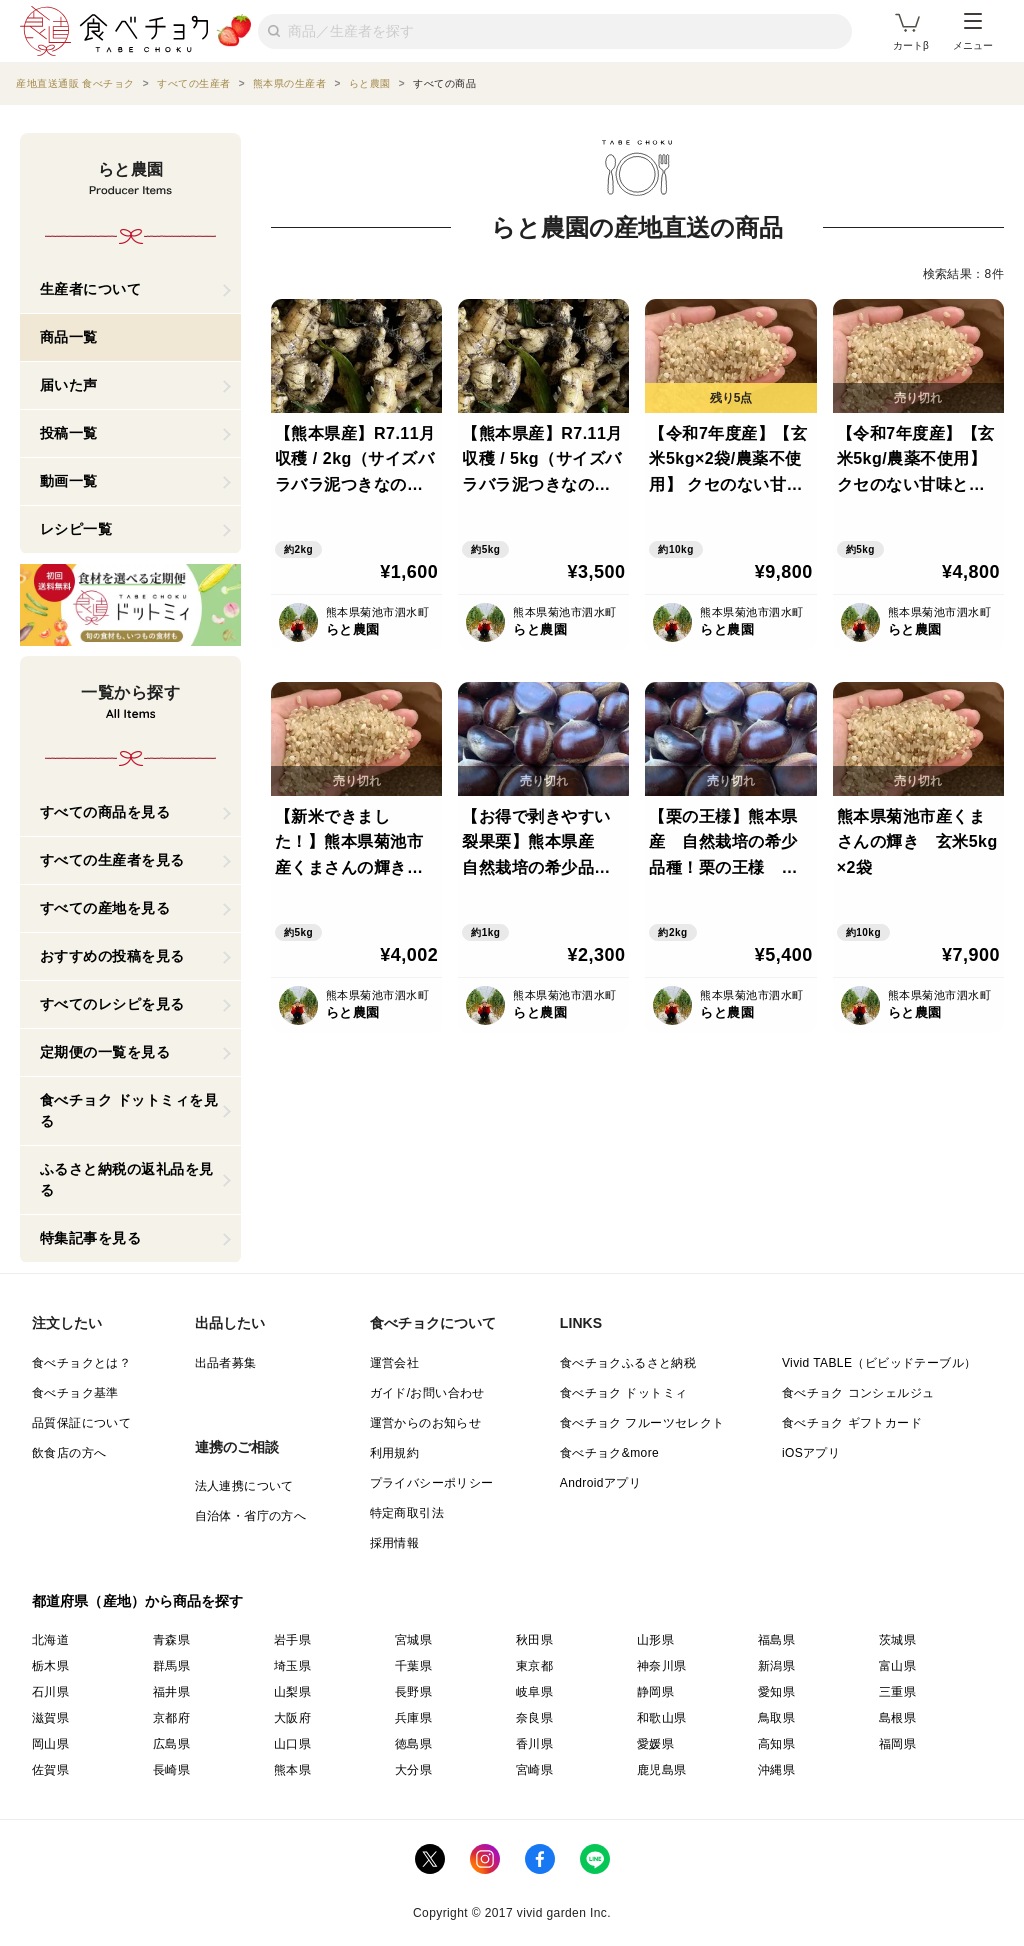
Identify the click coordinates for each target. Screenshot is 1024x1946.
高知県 (776, 1744)
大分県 (413, 1770)
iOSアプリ (811, 1453)
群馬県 (171, 1666)
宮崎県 (534, 1770)
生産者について (91, 289)
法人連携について (244, 1486)
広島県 (171, 1744)
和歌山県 (662, 1718)
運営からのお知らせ (426, 1423)
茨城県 (897, 1640)
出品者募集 (226, 1363)
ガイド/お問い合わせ (427, 1393)
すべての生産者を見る (112, 860)
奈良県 (534, 1718)
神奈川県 (662, 1666)
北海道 (50, 1640)
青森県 (171, 1640)
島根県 (897, 1718)
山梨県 (292, 1692)
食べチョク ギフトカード (852, 1423)
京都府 (171, 1718)
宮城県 (413, 1640)
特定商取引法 (407, 1513)
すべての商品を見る (105, 812)
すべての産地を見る (105, 908)
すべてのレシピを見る (112, 1004)
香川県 (534, 1744)
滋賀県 (50, 1718)
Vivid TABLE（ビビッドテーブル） (879, 1363)
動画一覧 (69, 481)
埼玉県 (292, 1666)
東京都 (534, 1666)
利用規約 (395, 1453)
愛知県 (776, 1692)
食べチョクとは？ (81, 1363)
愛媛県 (655, 1744)
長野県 (413, 1692)
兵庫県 (413, 1718)
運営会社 (395, 1363)
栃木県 (50, 1666)
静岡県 (655, 1692)
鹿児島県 (662, 1770)
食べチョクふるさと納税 (628, 1363)
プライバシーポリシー (432, 1483)
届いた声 (69, 385)
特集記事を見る (91, 1238)
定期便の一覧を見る (105, 1052)
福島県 (776, 1640)
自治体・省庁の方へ (251, 1516)
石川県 (50, 1692)
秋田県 (534, 1640)
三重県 (897, 1692)
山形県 (655, 1640)
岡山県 (50, 1744)
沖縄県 (776, 1770)
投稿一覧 (69, 433)
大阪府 (292, 1718)
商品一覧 (69, 337)
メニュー (973, 32)
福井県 (171, 1692)
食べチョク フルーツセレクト (642, 1423)
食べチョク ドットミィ (624, 1393)
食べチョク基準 (75, 1393)
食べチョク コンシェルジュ (858, 1393)
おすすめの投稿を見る (112, 956)
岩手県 (292, 1640)
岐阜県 (534, 1692)
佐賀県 (50, 1770)
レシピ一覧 (76, 529)
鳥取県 (776, 1718)
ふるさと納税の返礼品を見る (127, 1179)
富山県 (897, 1666)
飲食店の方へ (69, 1453)
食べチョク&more (609, 1453)
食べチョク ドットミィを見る (129, 1110)
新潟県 (776, 1666)
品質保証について (81, 1423)
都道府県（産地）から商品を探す (138, 1601)
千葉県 (413, 1666)
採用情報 (395, 1543)
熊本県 (292, 1770)
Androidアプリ (600, 1483)
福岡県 (897, 1744)
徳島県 (413, 1744)
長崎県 (171, 1770)
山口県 (292, 1744)
